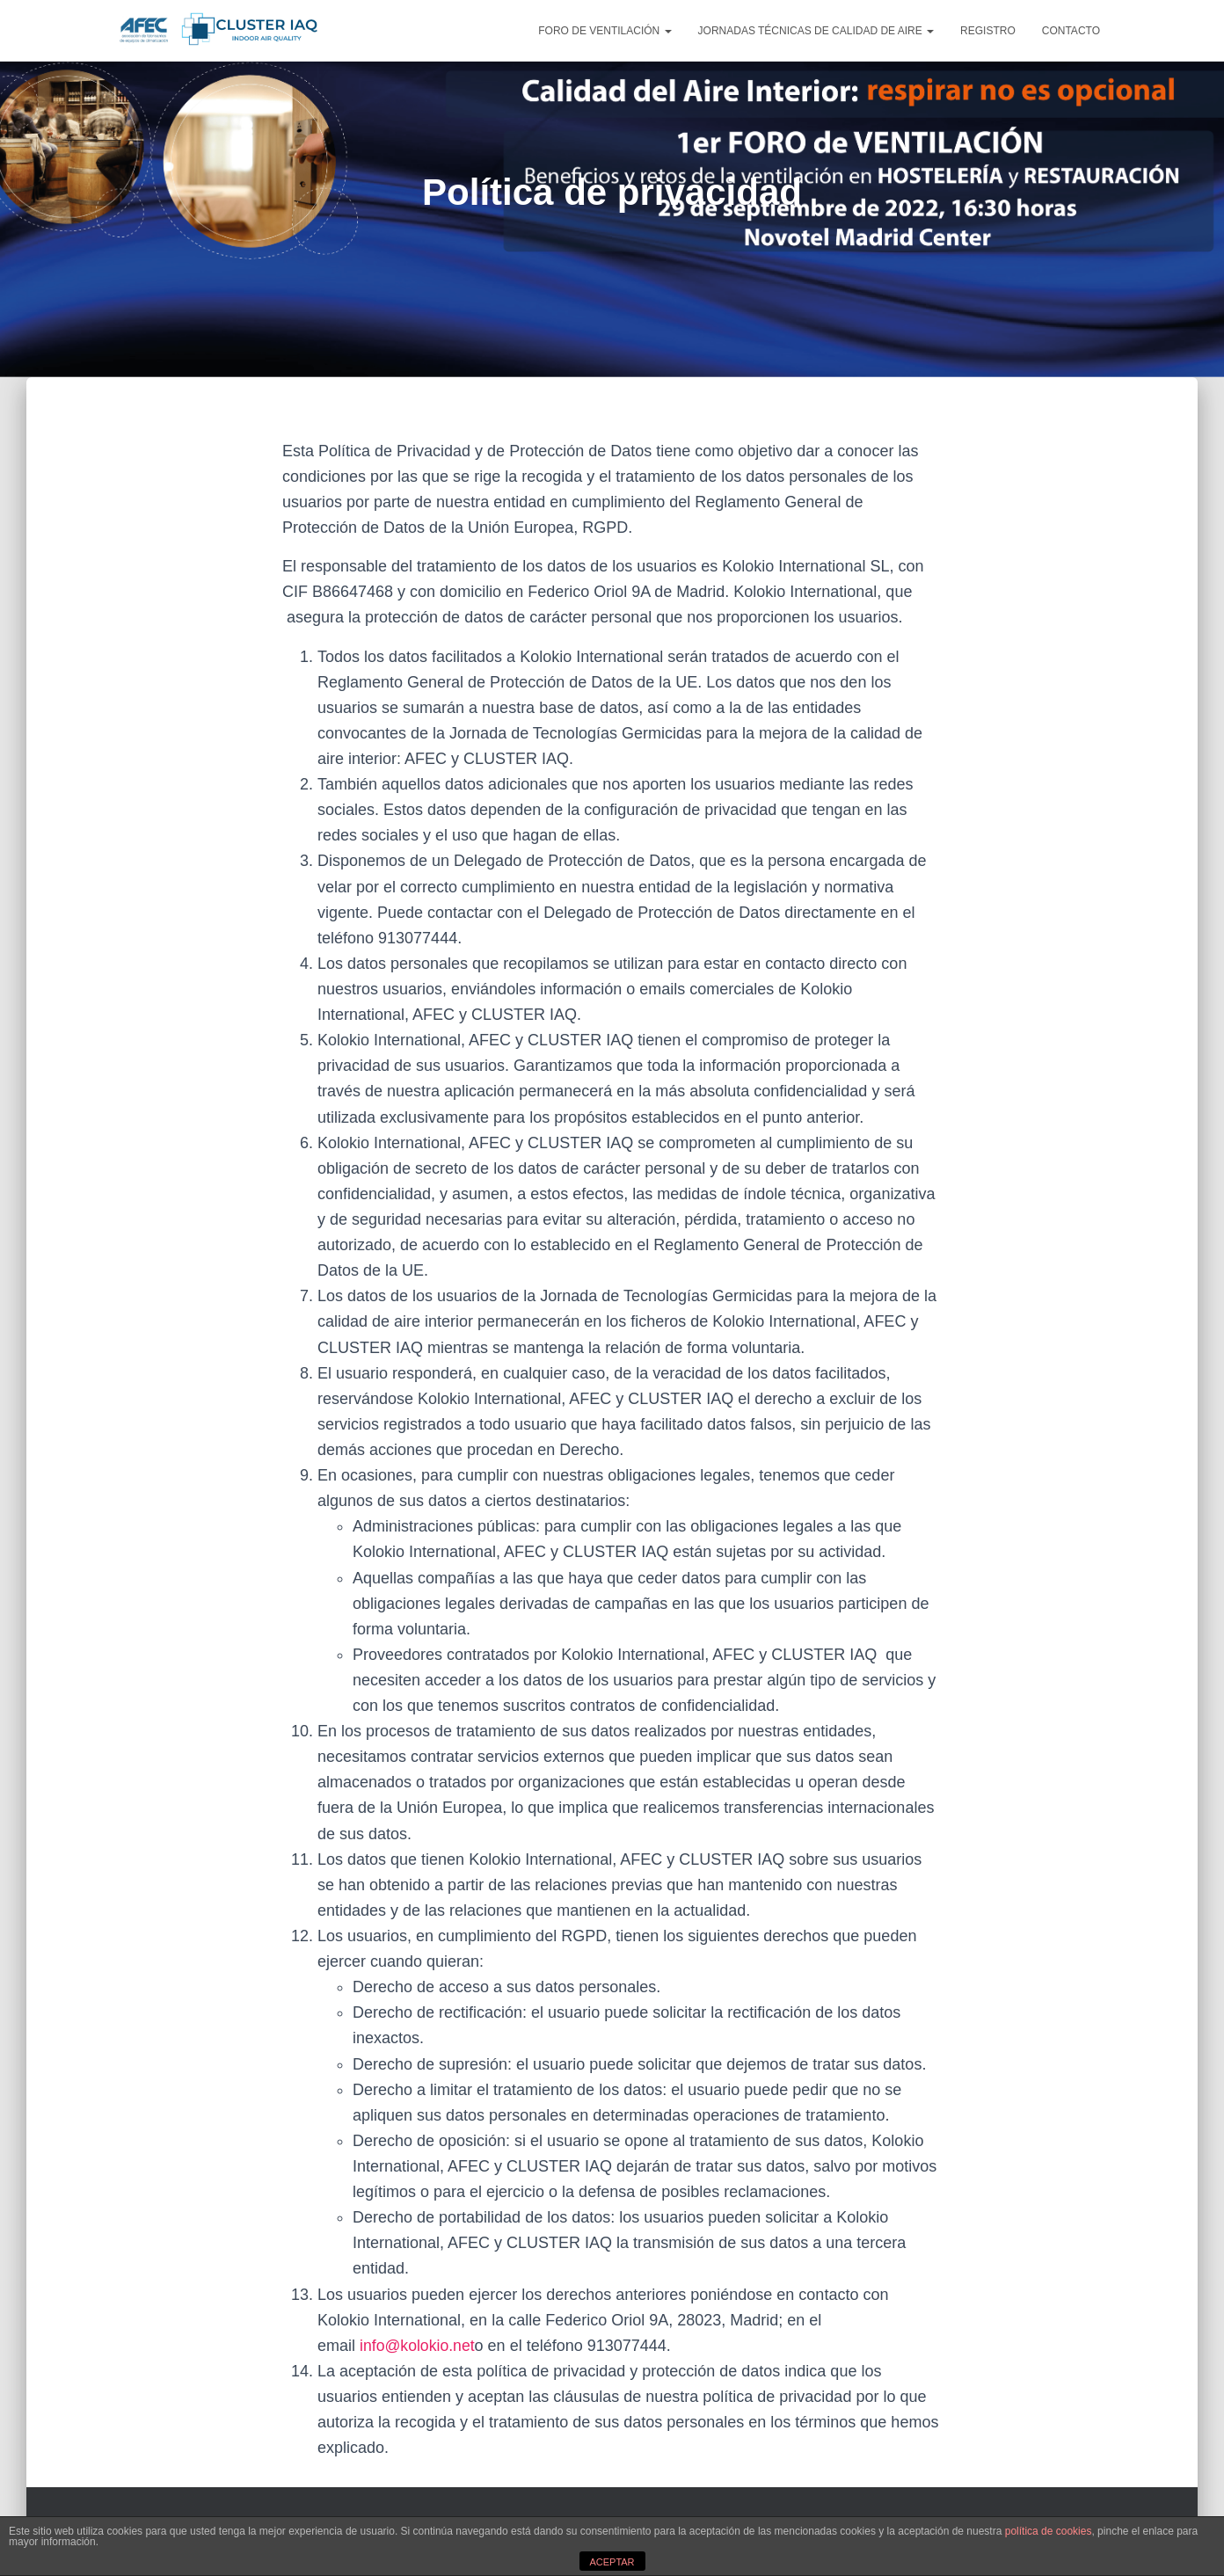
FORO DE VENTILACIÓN (604, 31)
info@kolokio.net (418, 2345)
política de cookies (1048, 2531)
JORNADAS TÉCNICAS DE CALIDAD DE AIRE (816, 31)
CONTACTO (1071, 31)
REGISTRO (988, 31)
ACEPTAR (611, 2562)
